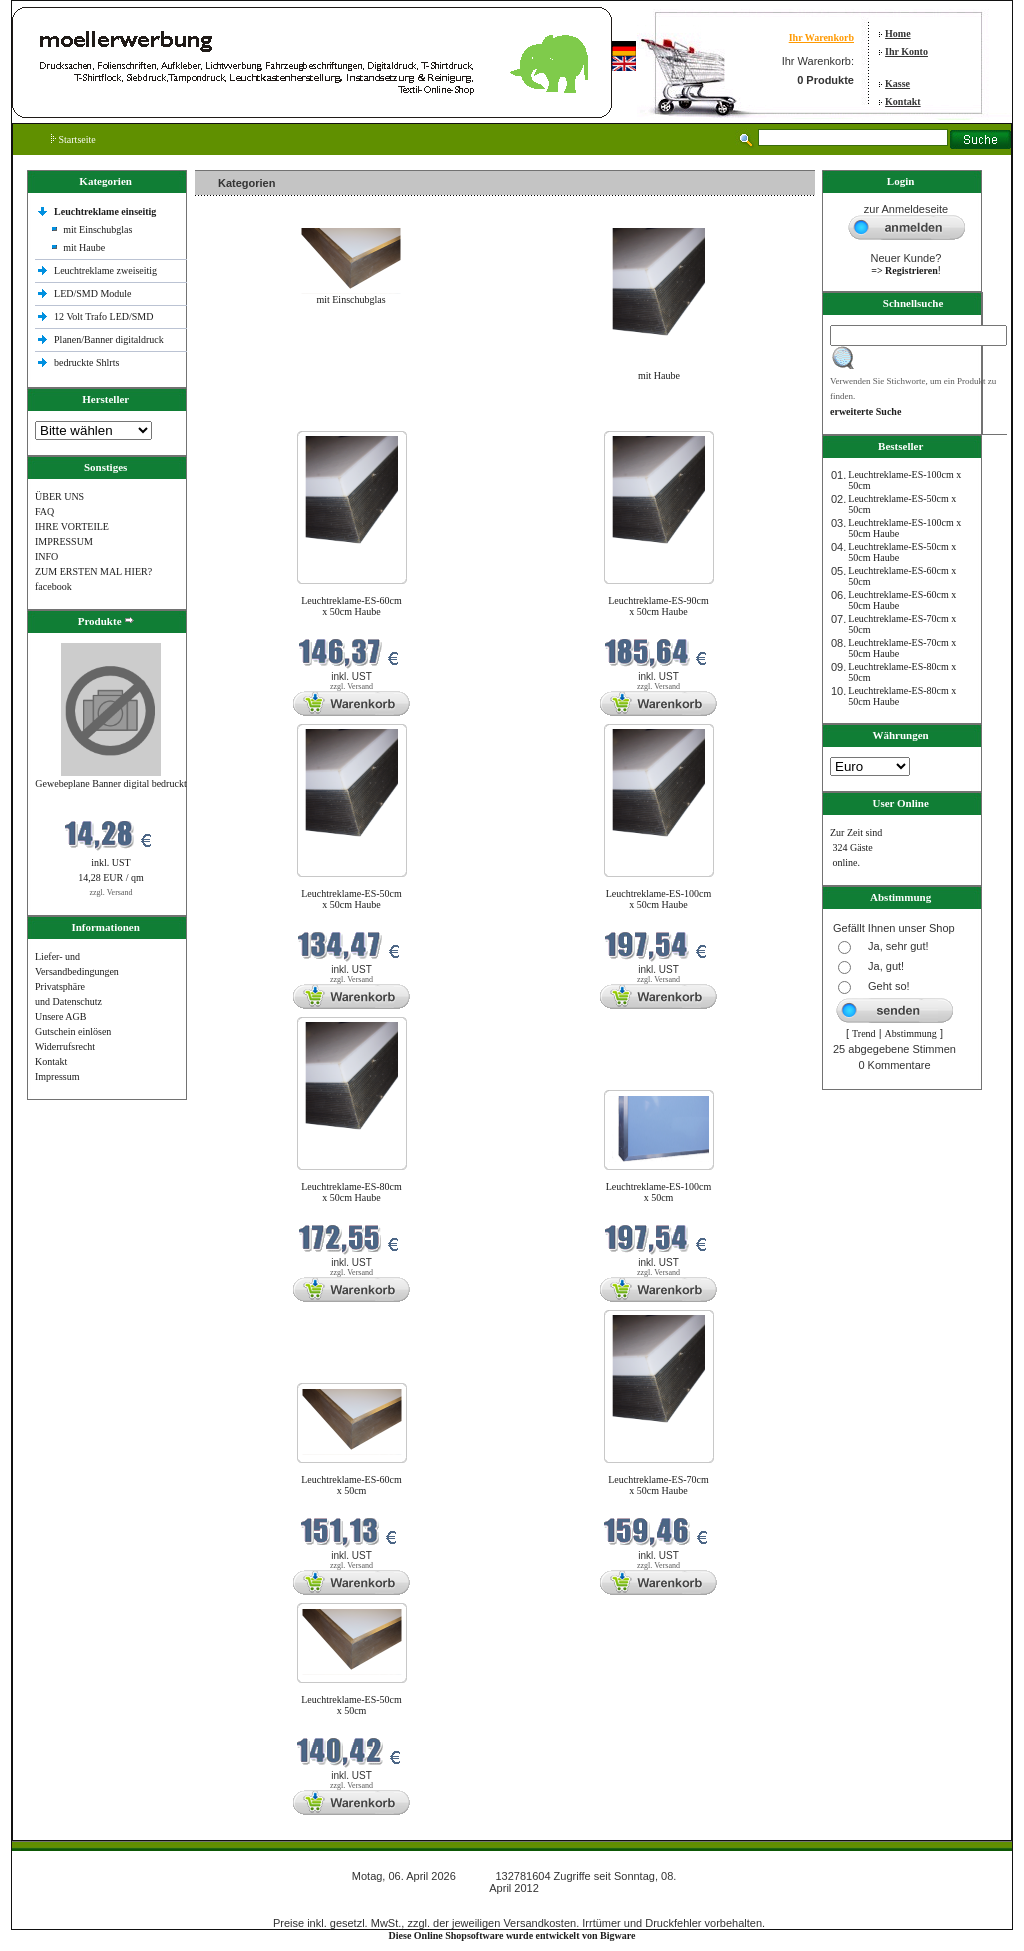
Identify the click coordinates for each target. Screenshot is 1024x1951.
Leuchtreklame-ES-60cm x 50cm (351, 1485)
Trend (864, 1033)
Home (898, 33)
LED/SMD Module (93, 293)
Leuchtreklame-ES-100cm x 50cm (659, 1192)
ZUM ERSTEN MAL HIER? (93, 571)
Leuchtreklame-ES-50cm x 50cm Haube (351, 899)
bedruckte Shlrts (86, 362)
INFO (46, 556)
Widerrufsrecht (65, 1046)
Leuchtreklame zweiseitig (107, 270)
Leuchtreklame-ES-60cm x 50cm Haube (351, 606)
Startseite (73, 139)
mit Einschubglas (97, 229)
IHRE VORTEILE (72, 526)
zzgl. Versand (111, 892)
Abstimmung (911, 1033)
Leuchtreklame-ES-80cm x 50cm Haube (351, 1192)
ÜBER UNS (59, 496)
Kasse (897, 83)
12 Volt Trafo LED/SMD (103, 316)
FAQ (44, 511)
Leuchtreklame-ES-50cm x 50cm (351, 1705)
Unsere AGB (60, 1016)
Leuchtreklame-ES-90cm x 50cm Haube (658, 606)
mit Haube (84, 247)
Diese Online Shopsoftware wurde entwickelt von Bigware (512, 1935)
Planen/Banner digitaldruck (109, 339)
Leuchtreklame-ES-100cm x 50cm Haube (659, 899)
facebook (53, 586)
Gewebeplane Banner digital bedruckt (110, 783)
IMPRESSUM (64, 541)
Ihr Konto (906, 51)
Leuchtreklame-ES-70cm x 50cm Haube (658, 1485)
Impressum (57, 1076)
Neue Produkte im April (248, 418)
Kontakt (903, 101)
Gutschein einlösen (73, 1031)
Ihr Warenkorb (821, 37)
